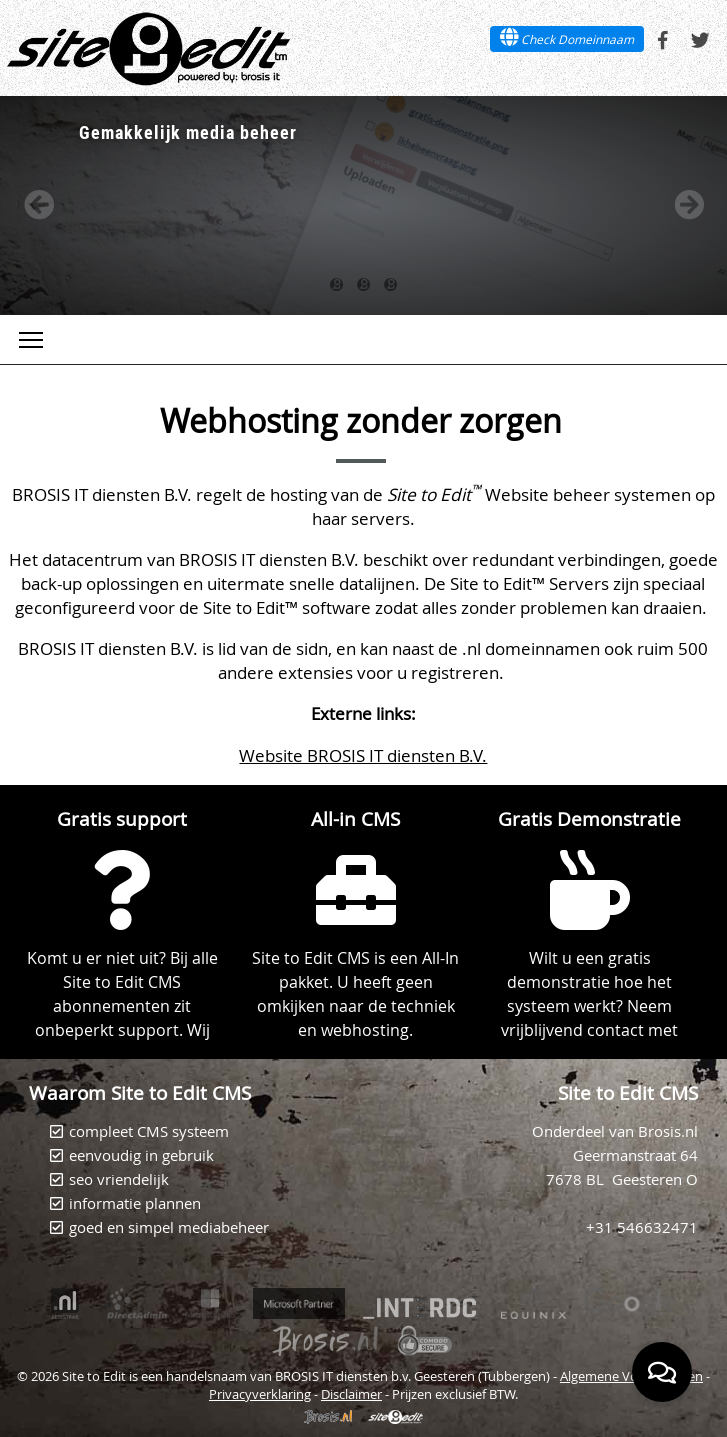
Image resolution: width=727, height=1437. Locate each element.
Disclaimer (351, 1394)
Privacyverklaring (260, 1394)
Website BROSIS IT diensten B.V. (363, 755)
